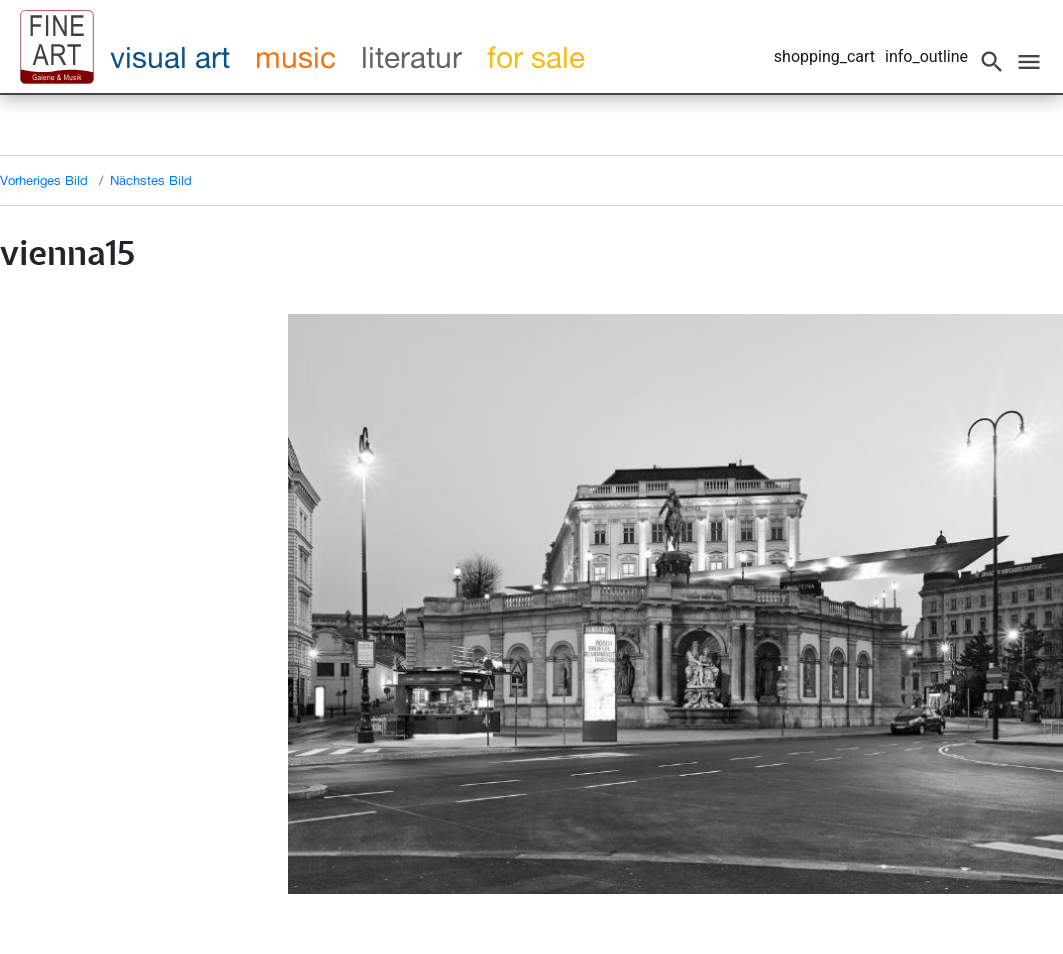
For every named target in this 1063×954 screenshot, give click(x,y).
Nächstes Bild (151, 180)
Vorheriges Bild (44, 180)
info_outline (926, 56)
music (295, 57)
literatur (411, 57)
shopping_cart (824, 56)
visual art (170, 57)
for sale (536, 57)
